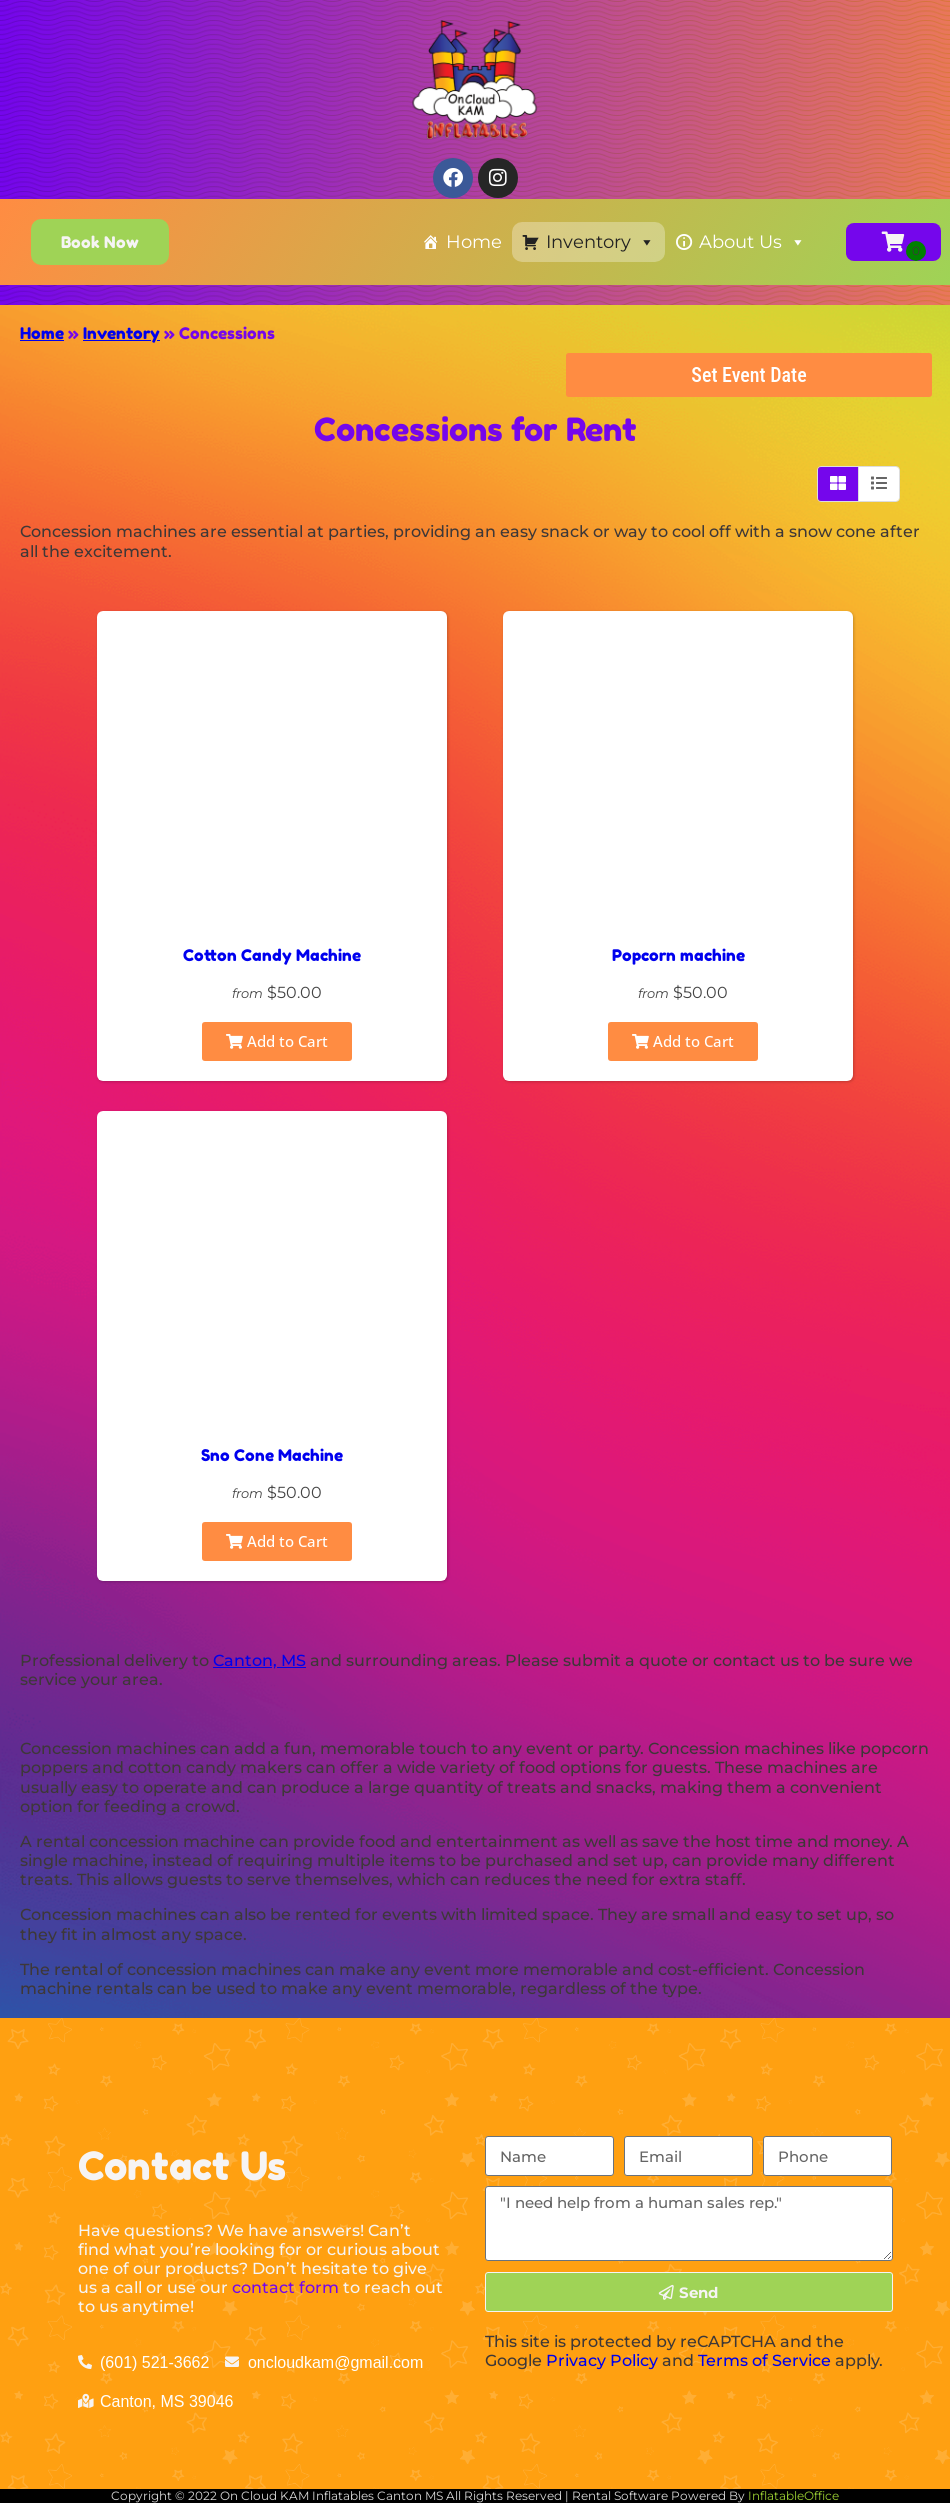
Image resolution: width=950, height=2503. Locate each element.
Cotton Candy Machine (272, 955)
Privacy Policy (602, 2360)
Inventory (600, 242)
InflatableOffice (793, 2495)
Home (474, 242)
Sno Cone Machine (272, 1455)
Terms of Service (764, 2360)
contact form (285, 2287)
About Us (752, 242)
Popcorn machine (678, 955)
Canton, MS (259, 1660)
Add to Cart (277, 1041)
